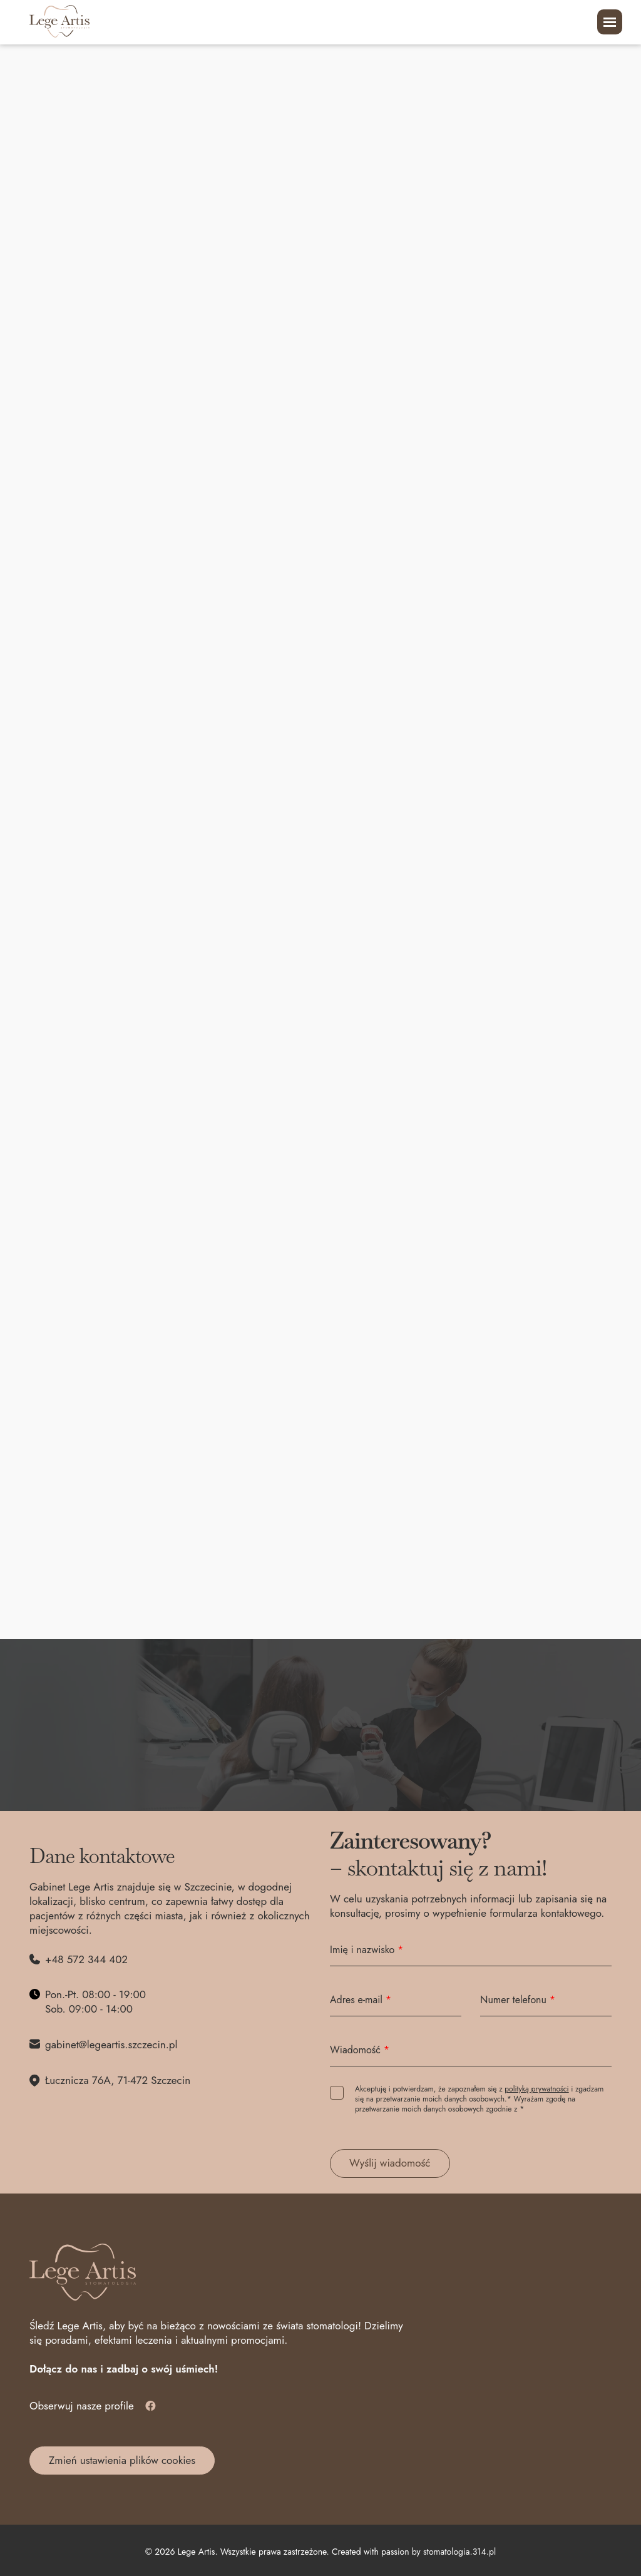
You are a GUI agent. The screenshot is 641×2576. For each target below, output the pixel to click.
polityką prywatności (536, 2089)
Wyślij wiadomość (390, 2162)
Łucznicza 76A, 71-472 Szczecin (117, 2080)
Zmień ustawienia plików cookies (122, 2460)
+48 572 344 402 (86, 1960)
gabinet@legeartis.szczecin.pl (111, 2045)
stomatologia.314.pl (459, 2551)
